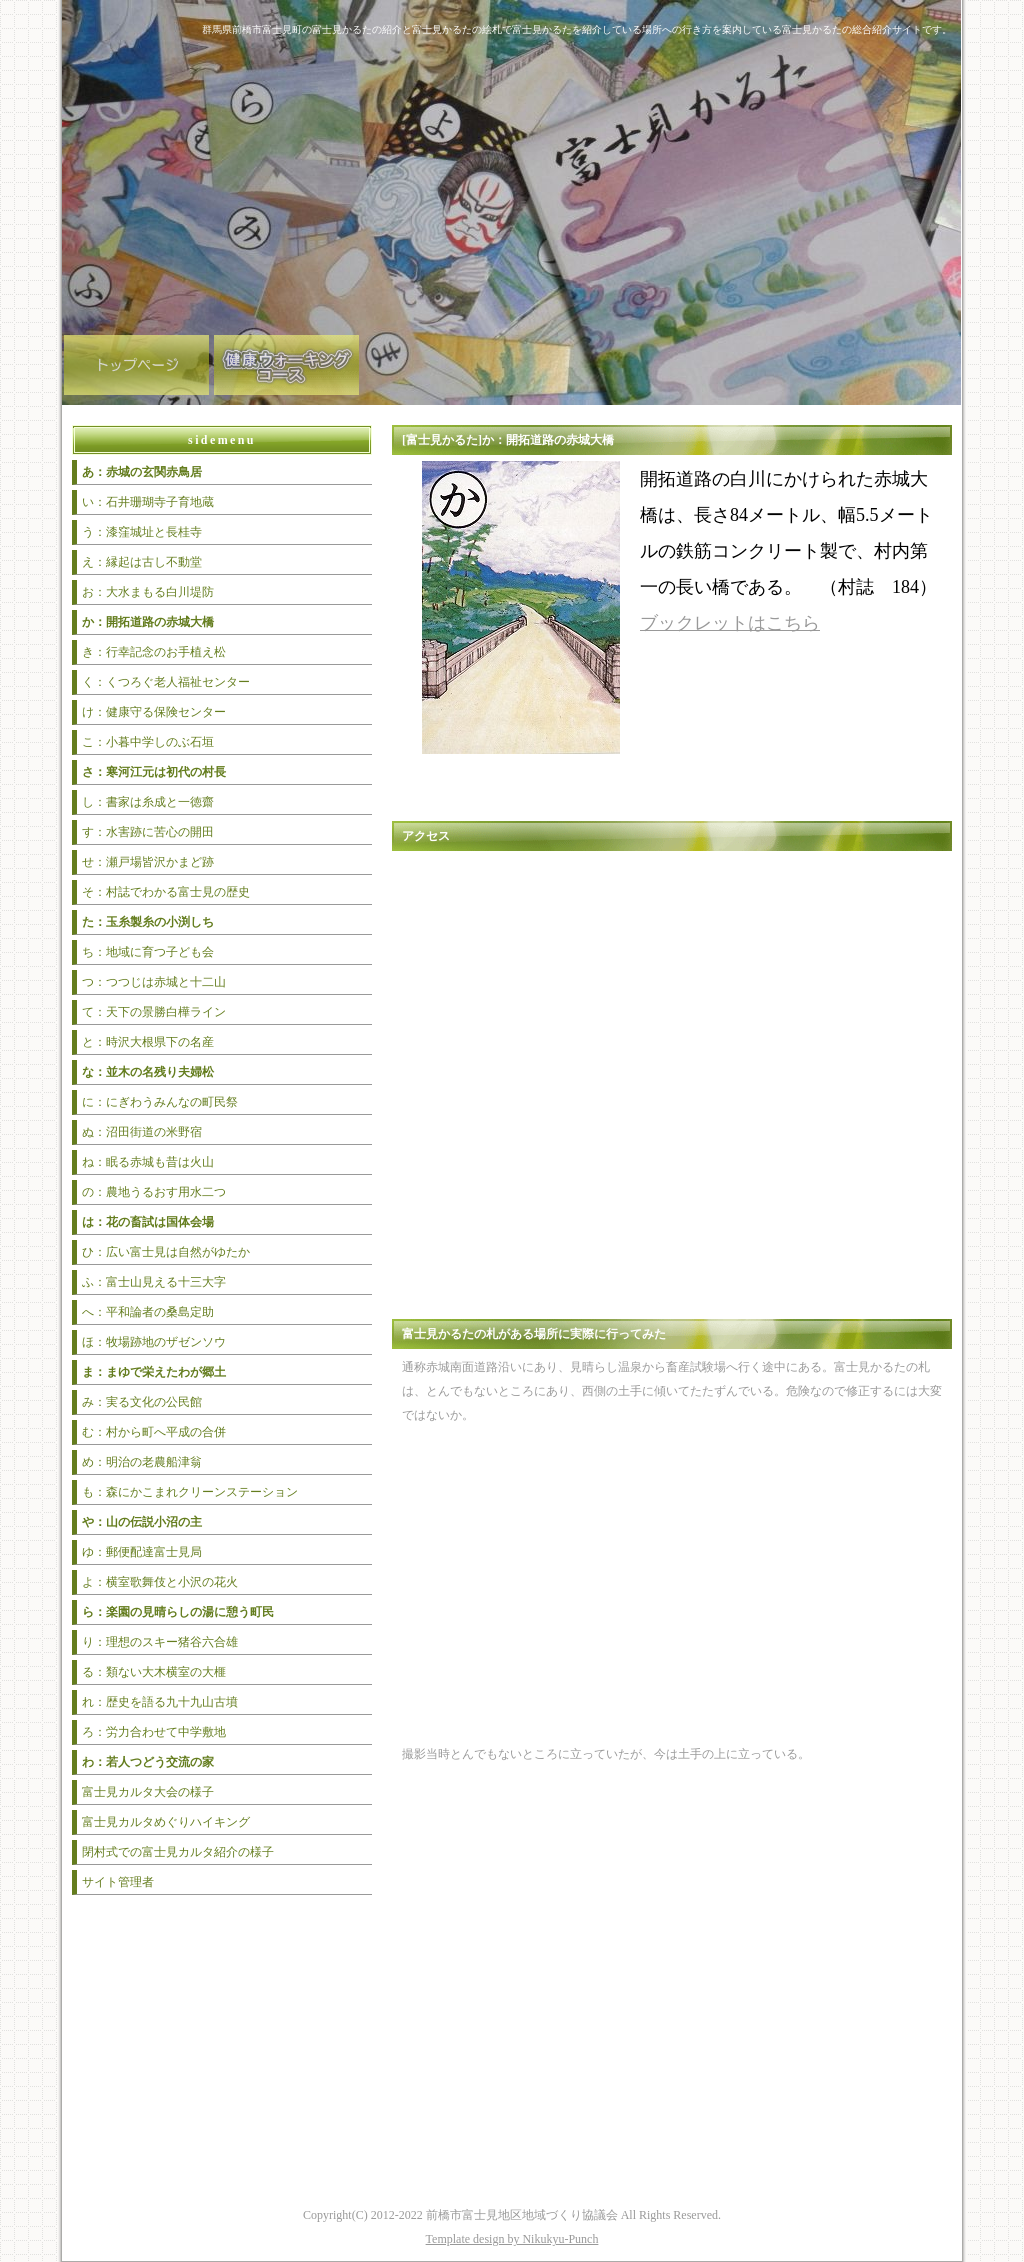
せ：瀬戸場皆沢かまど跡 (148, 862)
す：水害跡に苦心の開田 (148, 832)
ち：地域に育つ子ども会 (148, 952)
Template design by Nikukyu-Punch (512, 2239)
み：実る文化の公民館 (142, 1402)
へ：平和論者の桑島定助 (148, 1312)
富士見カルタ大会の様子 (148, 1792)
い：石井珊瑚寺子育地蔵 (148, 502)
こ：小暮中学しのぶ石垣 (148, 742)
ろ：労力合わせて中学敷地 (154, 1732)
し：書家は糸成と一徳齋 (148, 802)
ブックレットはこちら (730, 623)
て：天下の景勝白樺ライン (154, 1012)
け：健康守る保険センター (154, 712)
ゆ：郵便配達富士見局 (142, 1552)
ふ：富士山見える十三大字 (154, 1282)
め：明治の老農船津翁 (142, 1462)
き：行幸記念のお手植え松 (154, 652)
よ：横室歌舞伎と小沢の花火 (160, 1582)
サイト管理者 (118, 1882)
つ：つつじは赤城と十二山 (154, 982)
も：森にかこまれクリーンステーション (190, 1492)
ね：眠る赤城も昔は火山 (148, 1162)
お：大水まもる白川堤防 (148, 592)
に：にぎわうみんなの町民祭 (160, 1102)
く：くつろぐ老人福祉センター (166, 682)
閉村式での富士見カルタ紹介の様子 (178, 1852)
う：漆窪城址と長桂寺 (142, 532)
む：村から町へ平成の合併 (154, 1432)
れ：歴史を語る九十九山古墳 (160, 1702)
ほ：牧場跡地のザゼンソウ (154, 1342)
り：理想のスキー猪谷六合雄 (160, 1642)
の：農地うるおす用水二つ (154, 1192)
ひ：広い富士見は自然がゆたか (166, 1252)
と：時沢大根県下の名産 (148, 1042)
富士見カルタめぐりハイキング (166, 1822)
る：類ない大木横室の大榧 (154, 1672)
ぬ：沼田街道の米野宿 (142, 1132)
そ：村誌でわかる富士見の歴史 (166, 892)
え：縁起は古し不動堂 (142, 562)
